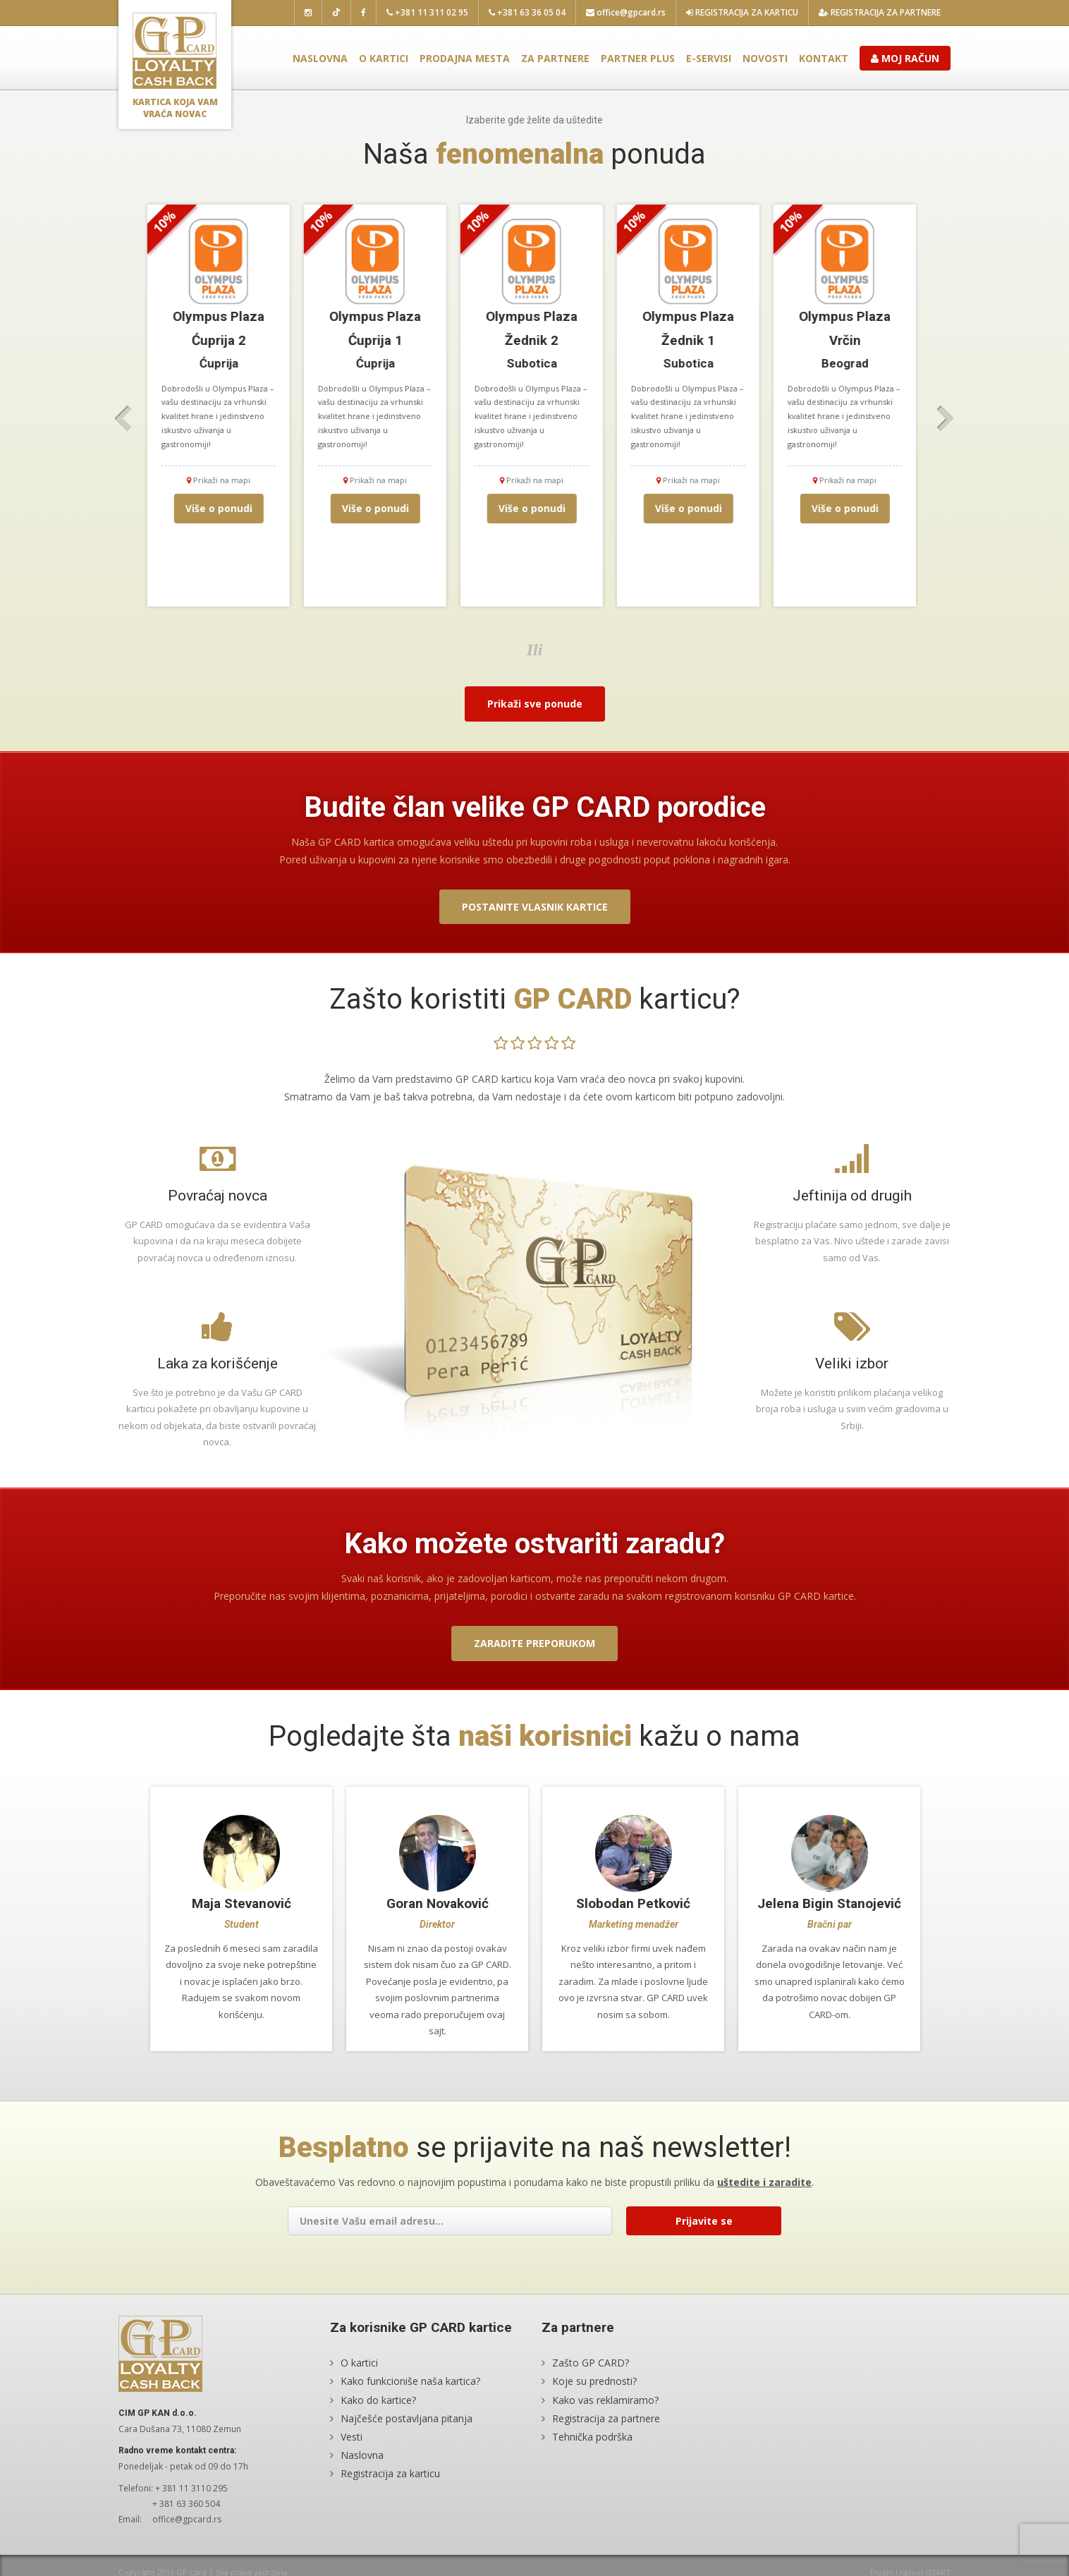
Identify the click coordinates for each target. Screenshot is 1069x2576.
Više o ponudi (221, 508)
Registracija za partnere (880, 12)
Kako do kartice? (378, 2416)
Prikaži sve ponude (534, 703)
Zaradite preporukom (534, 1643)
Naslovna (320, 58)
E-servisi (708, 58)
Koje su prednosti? (594, 2398)
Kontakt (823, 58)
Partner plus (638, 58)
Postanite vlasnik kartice (535, 906)
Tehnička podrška (592, 2453)
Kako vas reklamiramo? (605, 2416)
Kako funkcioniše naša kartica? (410, 2398)
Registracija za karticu (742, 12)
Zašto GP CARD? (590, 2379)
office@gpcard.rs (626, 12)
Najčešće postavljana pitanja (406, 2434)
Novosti (765, 58)
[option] (221, 406)
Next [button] (945, 419)
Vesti (351, 2453)
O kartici (383, 58)
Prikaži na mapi (221, 480)
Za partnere (555, 58)
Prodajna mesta (465, 58)
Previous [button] (123, 419)
